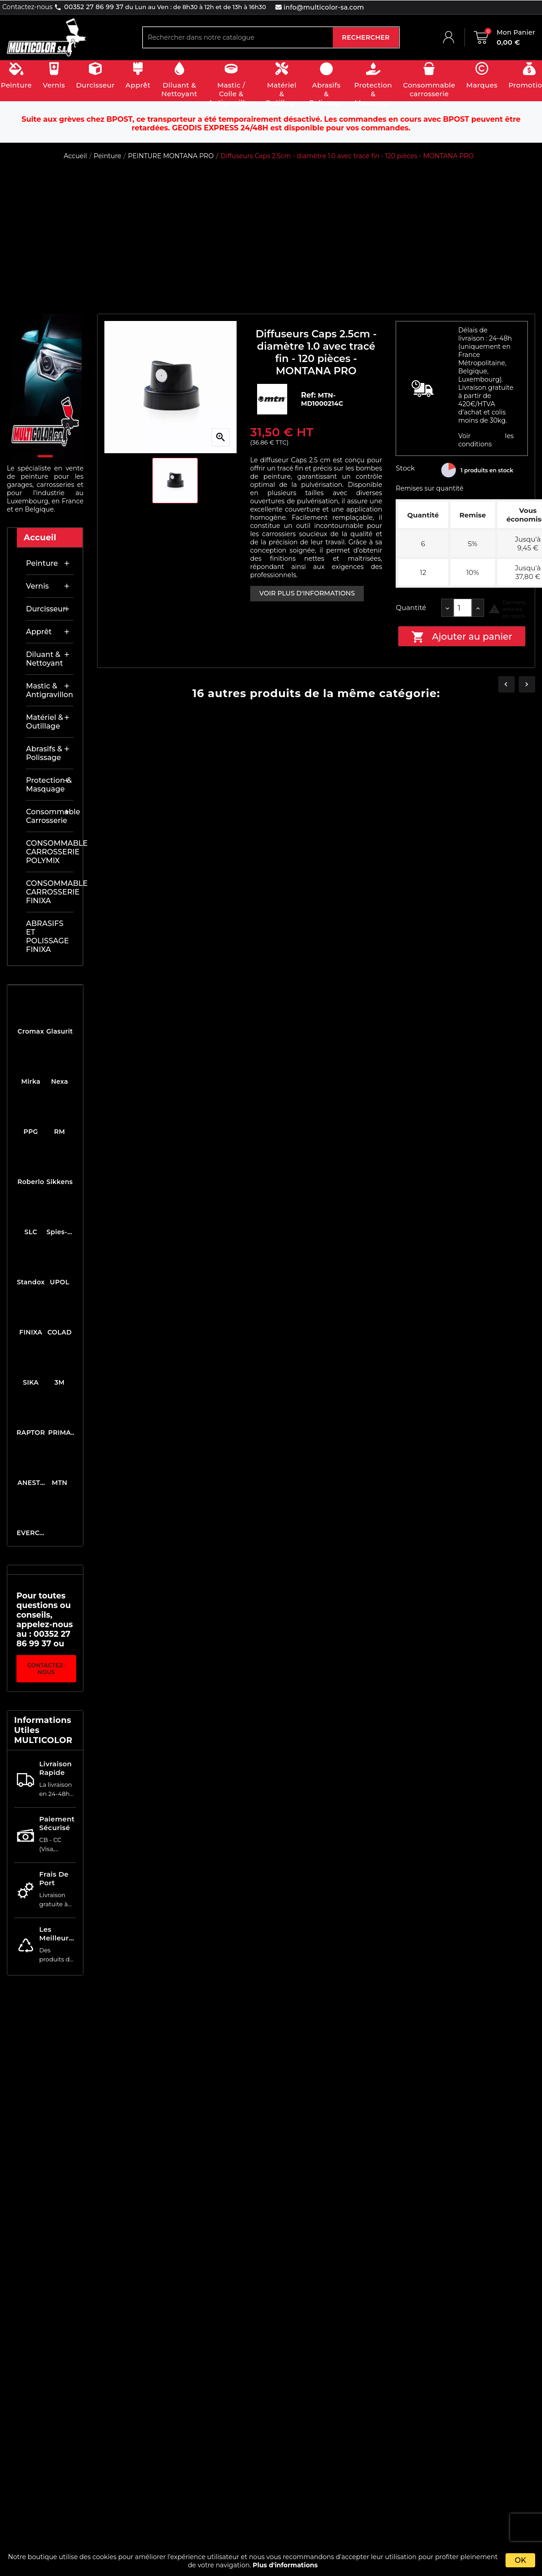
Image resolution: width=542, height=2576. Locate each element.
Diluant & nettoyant (44, 658)
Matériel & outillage (44, 721)
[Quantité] (463, 608)
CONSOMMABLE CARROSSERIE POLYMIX (49, 852)
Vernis (37, 586)
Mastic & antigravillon (49, 690)
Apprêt (39, 631)
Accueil (40, 538)
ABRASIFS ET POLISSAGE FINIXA (47, 936)
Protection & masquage (49, 784)
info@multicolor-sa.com (323, 7)
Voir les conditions (486, 440)
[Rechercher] (238, 37)
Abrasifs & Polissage (44, 753)
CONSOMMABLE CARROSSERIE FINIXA (49, 892)
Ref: (309, 395)
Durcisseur (46, 609)
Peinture (42, 563)
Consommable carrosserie (49, 816)
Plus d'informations (285, 2565)
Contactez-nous (46, 1669)
